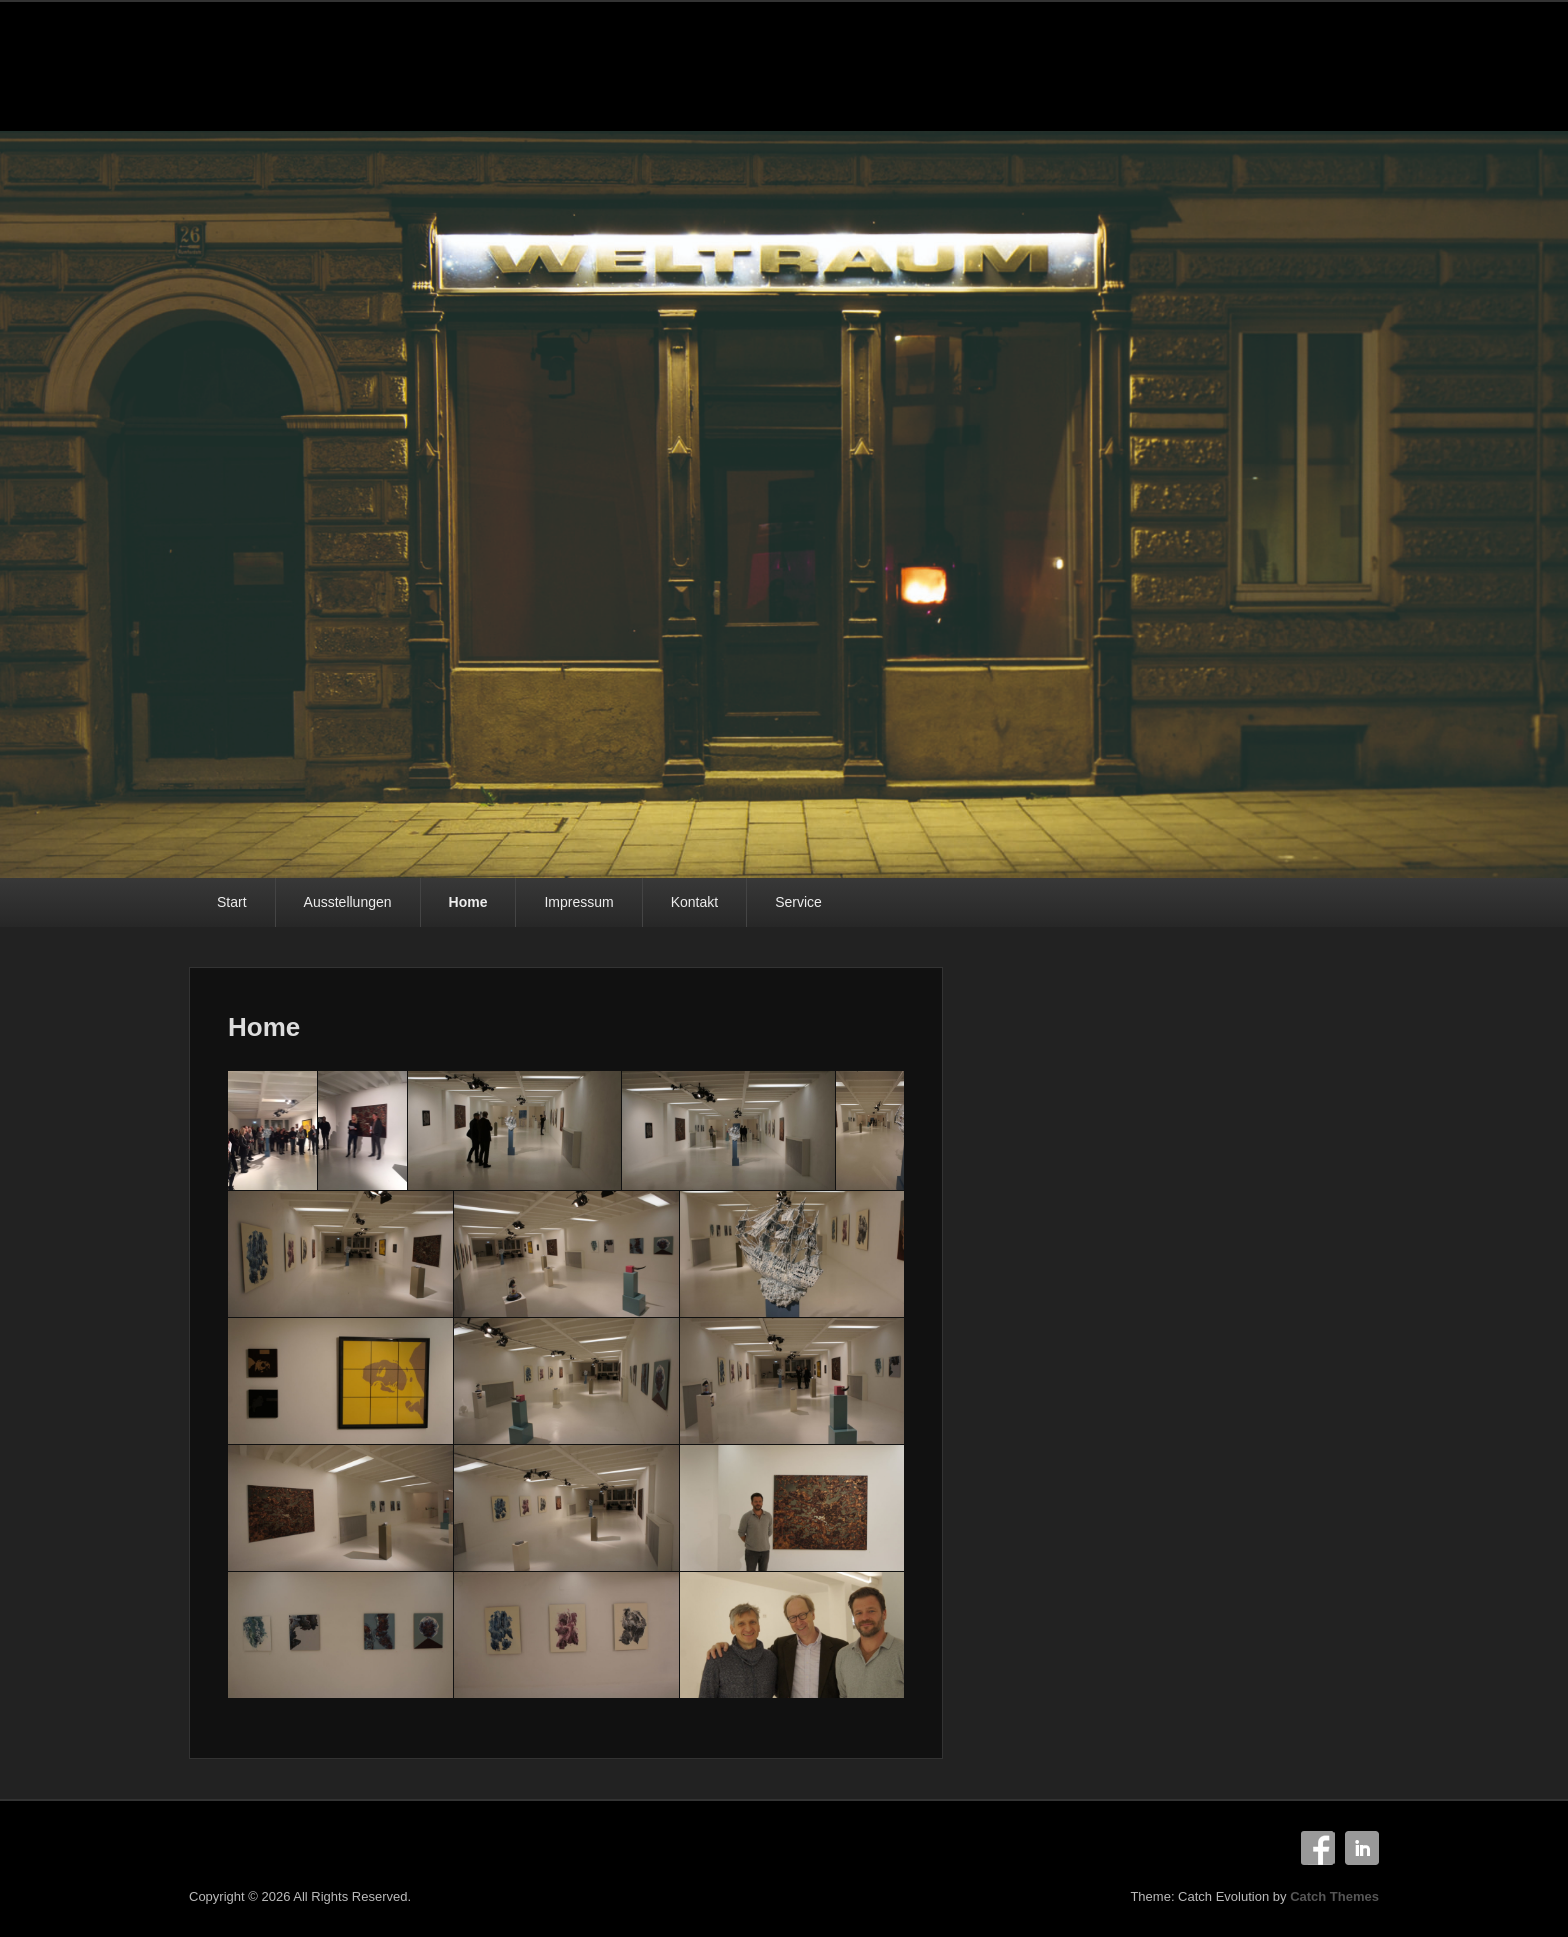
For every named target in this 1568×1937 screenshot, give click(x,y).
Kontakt (694, 902)
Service (798, 902)
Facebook (1318, 1848)
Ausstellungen (348, 902)
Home (468, 902)
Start (232, 902)
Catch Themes (1334, 1896)
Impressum (578, 902)
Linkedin (1362, 1848)
